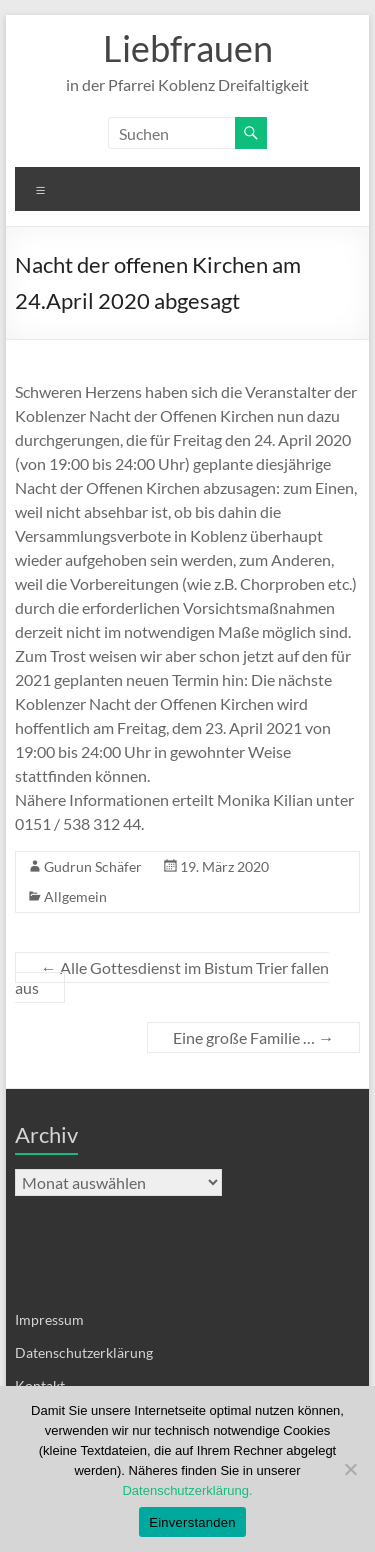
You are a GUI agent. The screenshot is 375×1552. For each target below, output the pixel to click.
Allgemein (75, 896)
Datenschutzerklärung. (187, 1490)
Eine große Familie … (253, 1037)
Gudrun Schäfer (93, 866)
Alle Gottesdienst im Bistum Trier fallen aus (172, 977)
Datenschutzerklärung (84, 1352)
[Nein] (350, 1469)
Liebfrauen (188, 48)
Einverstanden (192, 1522)
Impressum (49, 1319)
